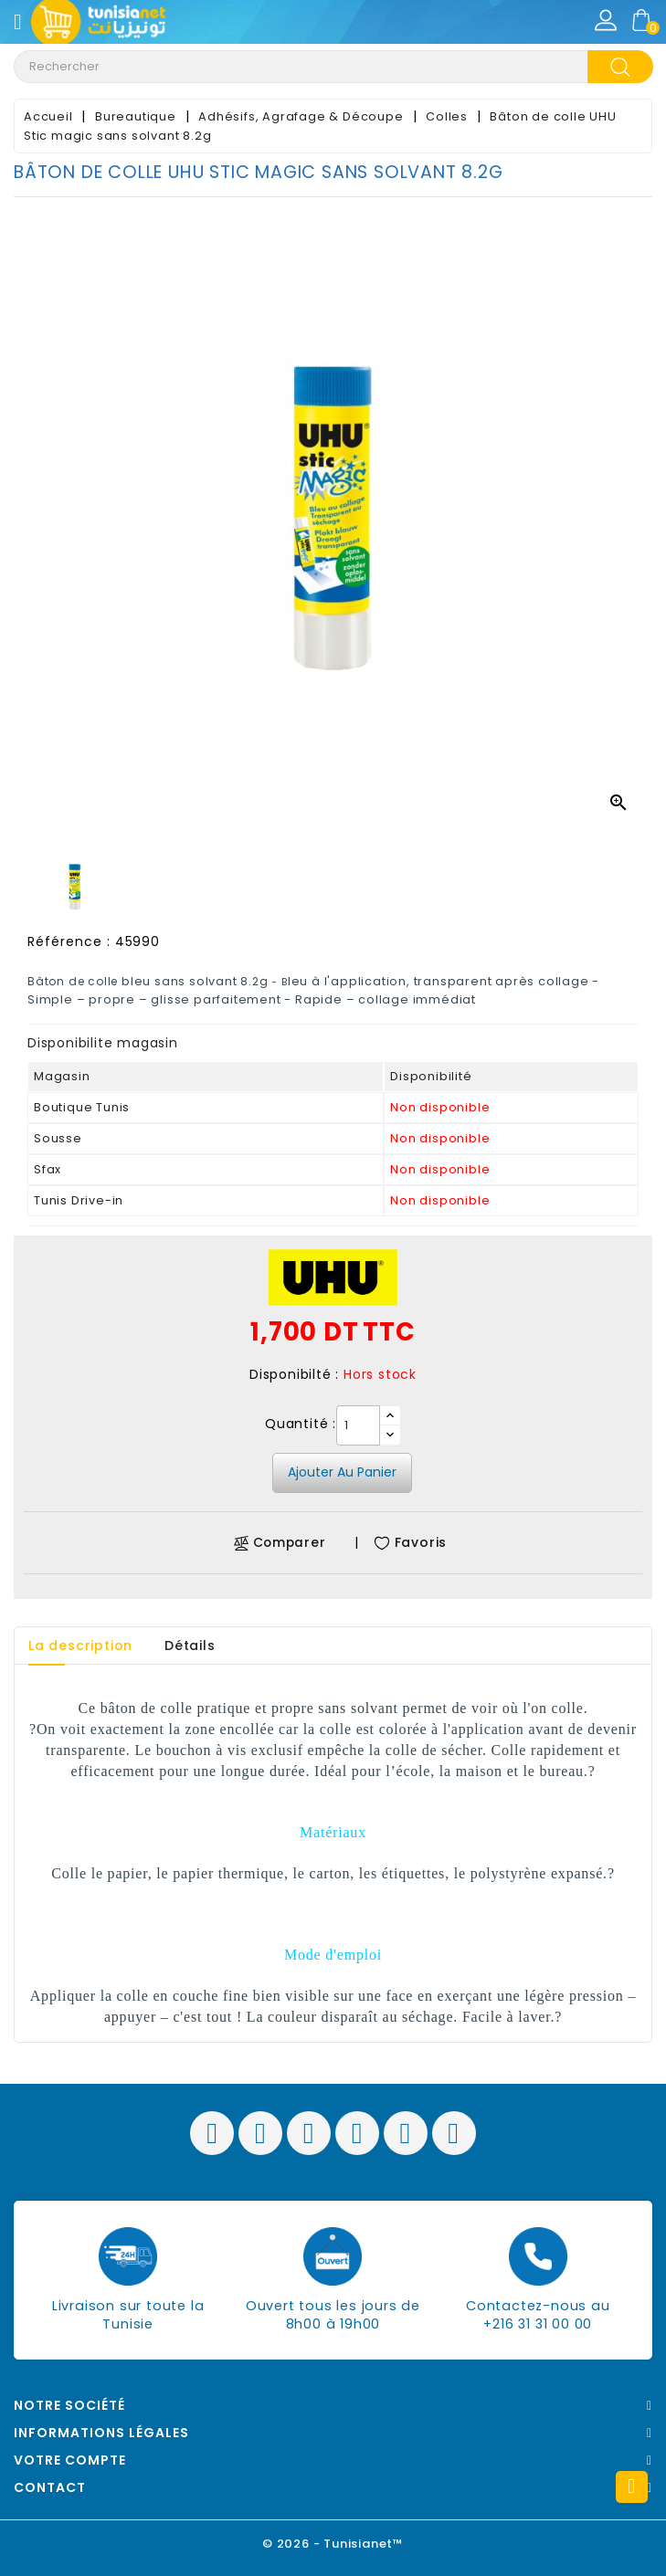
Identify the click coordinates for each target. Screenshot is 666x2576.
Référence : (69, 941)
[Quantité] (358, 1425)
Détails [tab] (190, 1645)
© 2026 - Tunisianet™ (333, 2543)
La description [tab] (80, 1645)
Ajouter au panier (342, 1472)
